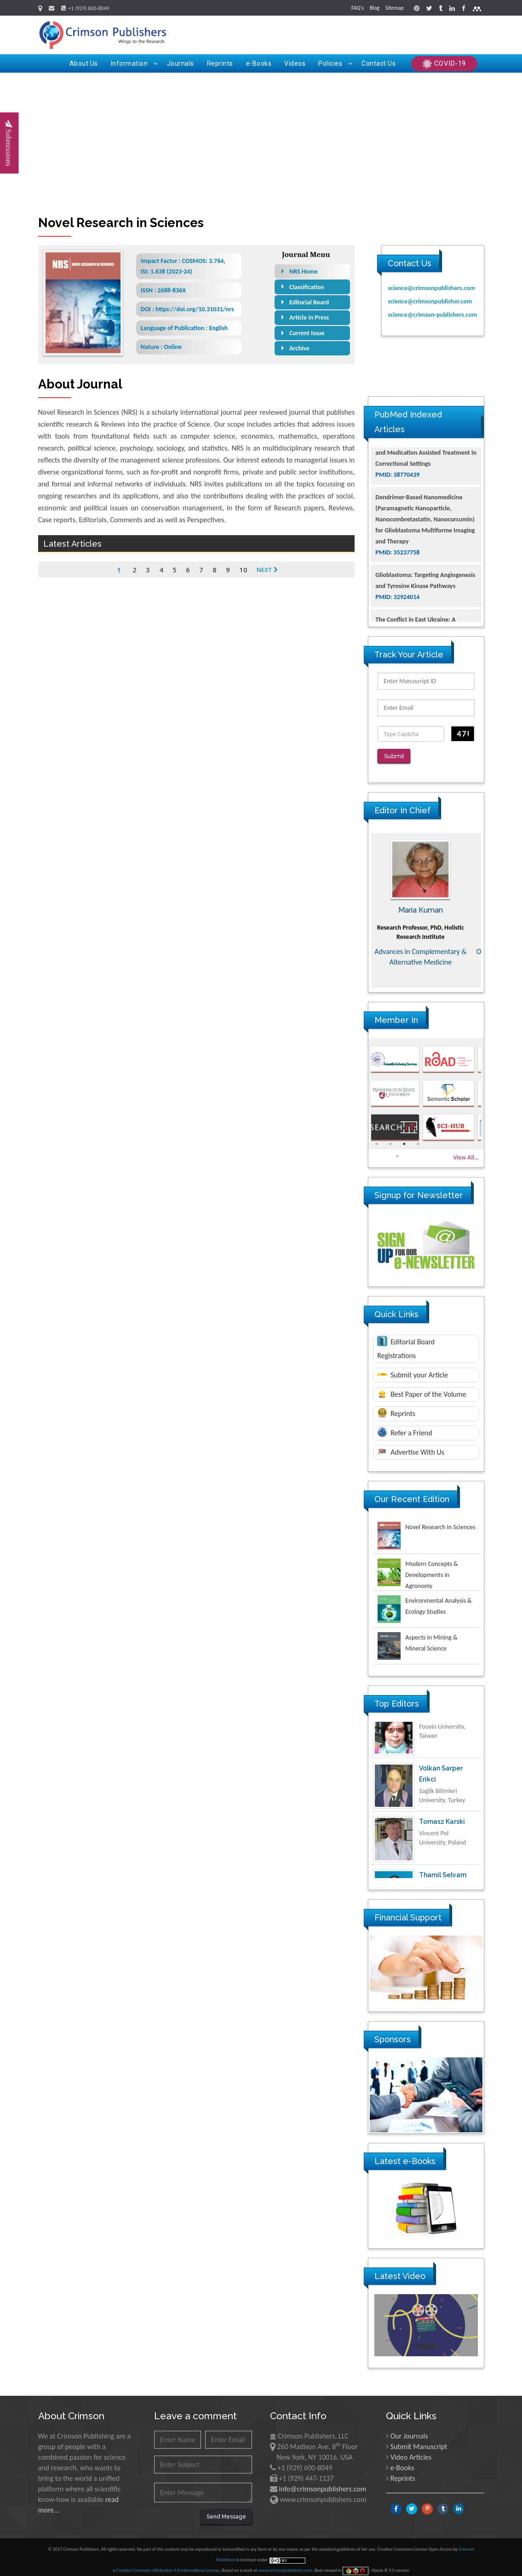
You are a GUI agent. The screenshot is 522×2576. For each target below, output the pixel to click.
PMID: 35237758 (397, 571)
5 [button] (397, 1149)
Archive (299, 348)
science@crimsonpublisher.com (430, 301)
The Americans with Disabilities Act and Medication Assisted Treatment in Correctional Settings (425, 471)
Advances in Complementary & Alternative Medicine (426, 950)
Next (267, 569)
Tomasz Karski (442, 1831)
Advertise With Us (410, 1445)
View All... (466, 1150)
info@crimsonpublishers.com (323, 2482)
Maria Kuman (426, 903)
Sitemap (394, 8)
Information (134, 63)
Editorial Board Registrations (406, 1341)
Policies (335, 63)
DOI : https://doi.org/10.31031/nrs (187, 309)
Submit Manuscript (418, 2440)
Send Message (226, 2510)
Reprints (220, 63)
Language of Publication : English (184, 328)
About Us (83, 63)
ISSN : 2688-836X (163, 290)
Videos (294, 63)
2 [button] (390, 1137)
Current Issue (307, 333)
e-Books (259, 63)
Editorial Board (309, 302)
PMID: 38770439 (397, 493)
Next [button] (490, 903)
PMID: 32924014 (397, 615)
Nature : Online (161, 347)
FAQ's (357, 8)
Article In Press (309, 317)
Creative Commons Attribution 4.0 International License (167, 2564)
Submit (397, 756)
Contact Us (378, 63)
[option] (426, 903)
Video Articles (411, 2450)
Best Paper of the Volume (421, 1387)
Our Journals (409, 2429)
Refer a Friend (404, 1425)
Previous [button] (361, 903)
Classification (306, 287)
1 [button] (376, 1137)
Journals (180, 63)
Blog (374, 8)
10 (243, 569)
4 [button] (418, 1137)
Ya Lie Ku (433, 1725)
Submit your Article (412, 1368)
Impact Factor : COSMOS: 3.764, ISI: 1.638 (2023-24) (183, 266)
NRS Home (303, 271)
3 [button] (404, 1137)
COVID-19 (444, 64)
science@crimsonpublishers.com (431, 288)
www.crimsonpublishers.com (285, 2564)
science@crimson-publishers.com (432, 315)
